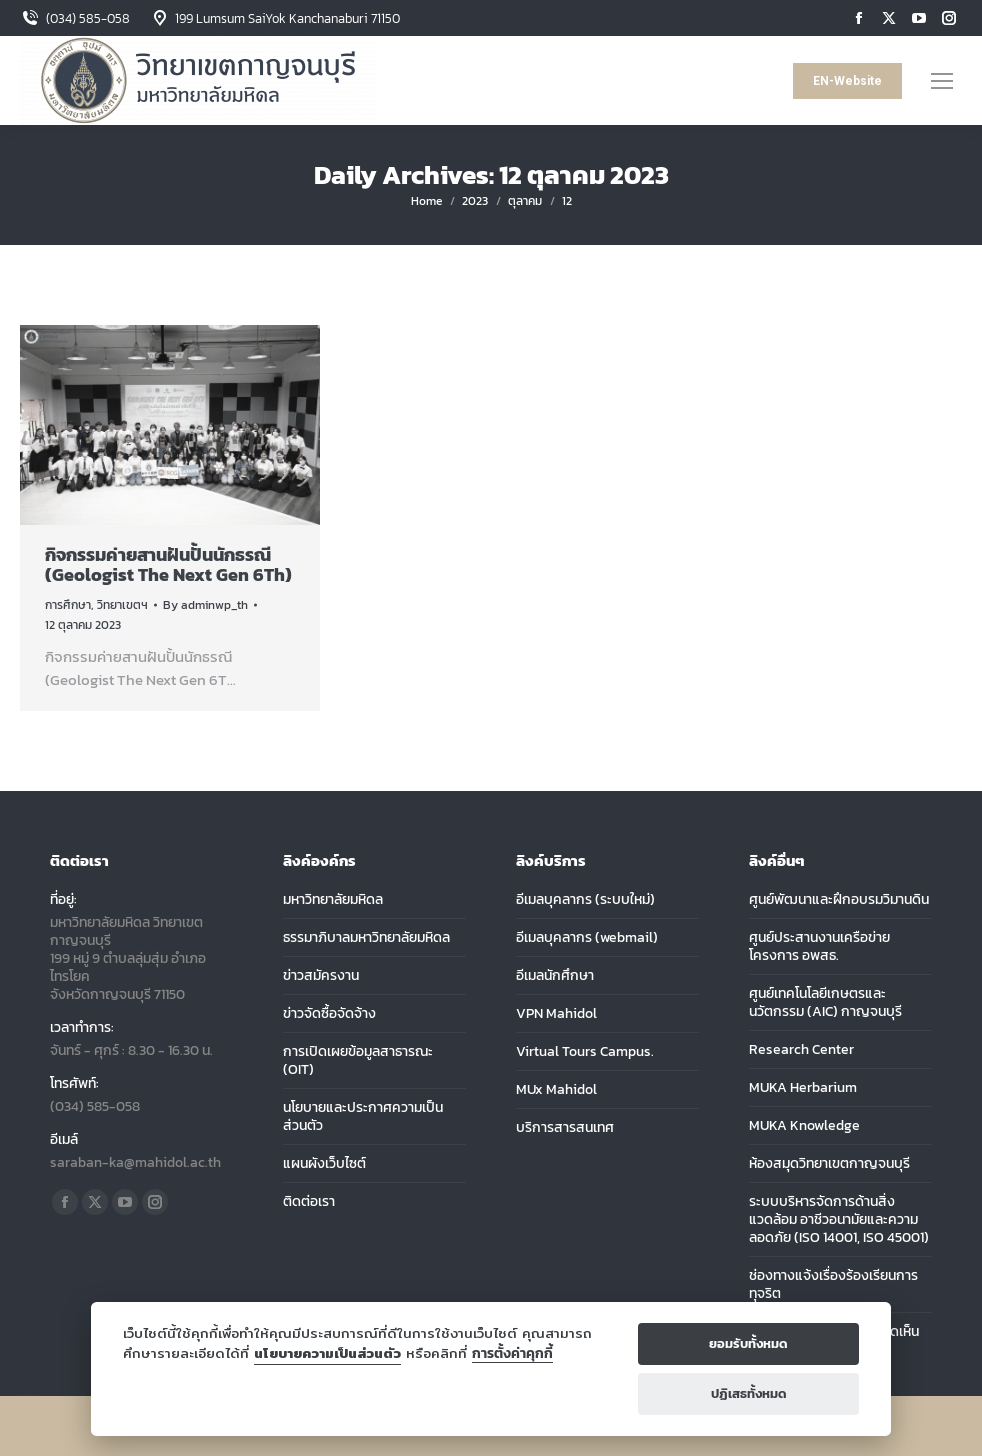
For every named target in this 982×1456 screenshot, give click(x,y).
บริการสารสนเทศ (565, 1128)
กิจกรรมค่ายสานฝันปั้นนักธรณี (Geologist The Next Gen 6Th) (168, 564)
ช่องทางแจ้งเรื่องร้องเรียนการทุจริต (833, 1285)
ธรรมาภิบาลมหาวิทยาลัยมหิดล (366, 938)
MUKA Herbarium (803, 1088)
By (205, 605)
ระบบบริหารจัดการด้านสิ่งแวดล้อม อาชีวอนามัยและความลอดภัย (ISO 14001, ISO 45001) (839, 1220)
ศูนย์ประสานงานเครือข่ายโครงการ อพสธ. (819, 947)
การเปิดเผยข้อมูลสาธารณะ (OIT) (358, 1061)
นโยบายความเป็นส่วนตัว (327, 1353)
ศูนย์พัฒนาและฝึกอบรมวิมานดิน (839, 900)
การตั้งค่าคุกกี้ (512, 1353)
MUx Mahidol (556, 1090)
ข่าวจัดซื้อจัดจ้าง (329, 1014)
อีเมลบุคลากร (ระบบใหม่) (585, 900)
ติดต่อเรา (309, 1202)
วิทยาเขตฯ (122, 605)
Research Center (801, 1050)
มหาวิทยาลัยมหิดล (333, 900)
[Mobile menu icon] (942, 81)
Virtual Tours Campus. (585, 1052)
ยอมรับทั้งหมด (748, 1343)
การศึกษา (68, 605)
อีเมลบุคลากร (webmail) (587, 938)
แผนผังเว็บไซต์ (324, 1164)
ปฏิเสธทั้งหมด (749, 1393)
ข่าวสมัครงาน (321, 976)
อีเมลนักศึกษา (555, 976)
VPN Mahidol (556, 1014)
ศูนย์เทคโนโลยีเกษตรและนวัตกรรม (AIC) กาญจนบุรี (825, 1003)
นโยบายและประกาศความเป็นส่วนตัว (363, 1117)
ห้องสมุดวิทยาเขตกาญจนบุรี (829, 1164)
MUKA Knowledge (804, 1126)
